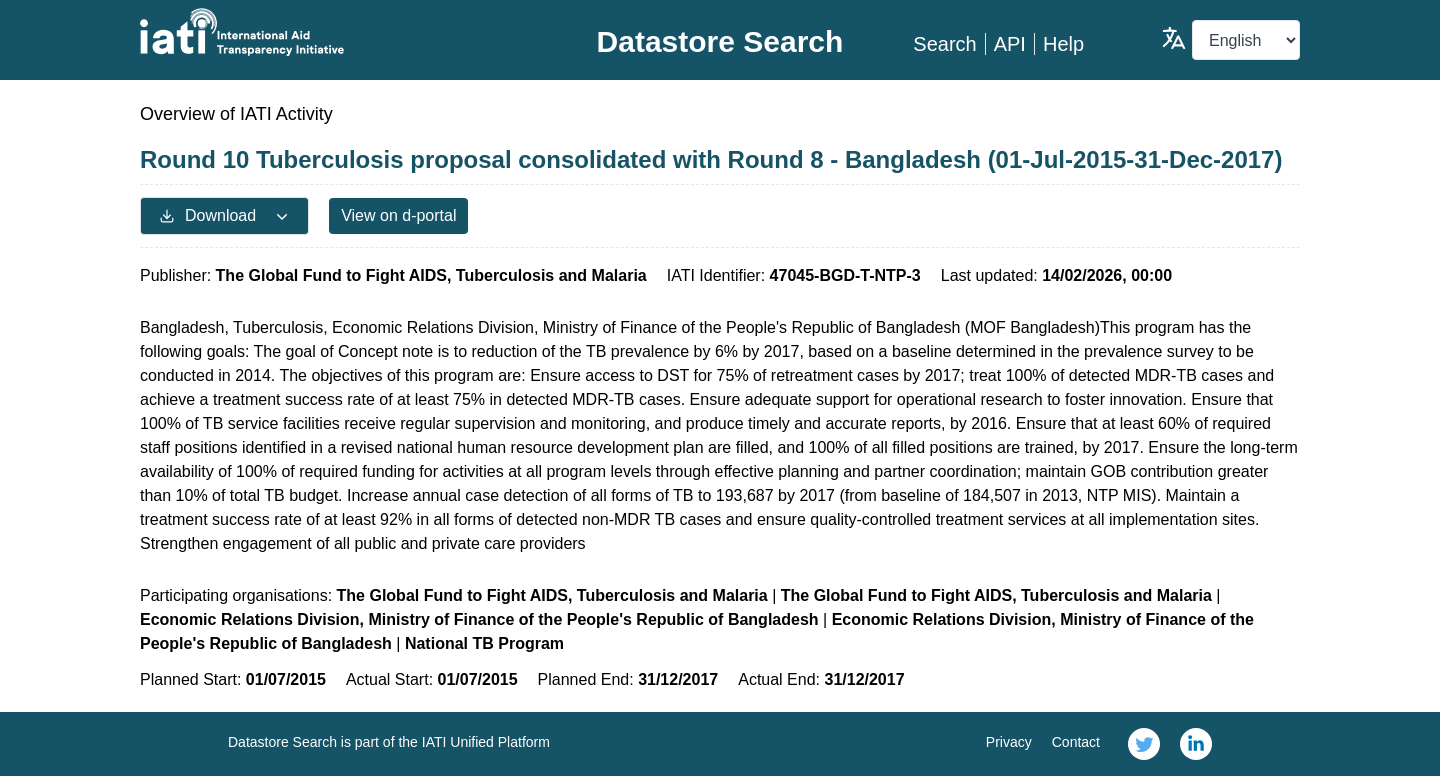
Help (1063, 44)
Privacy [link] (1009, 742)
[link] (1144, 744)
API (1010, 44)
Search (944, 44)
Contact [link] (1076, 742)
